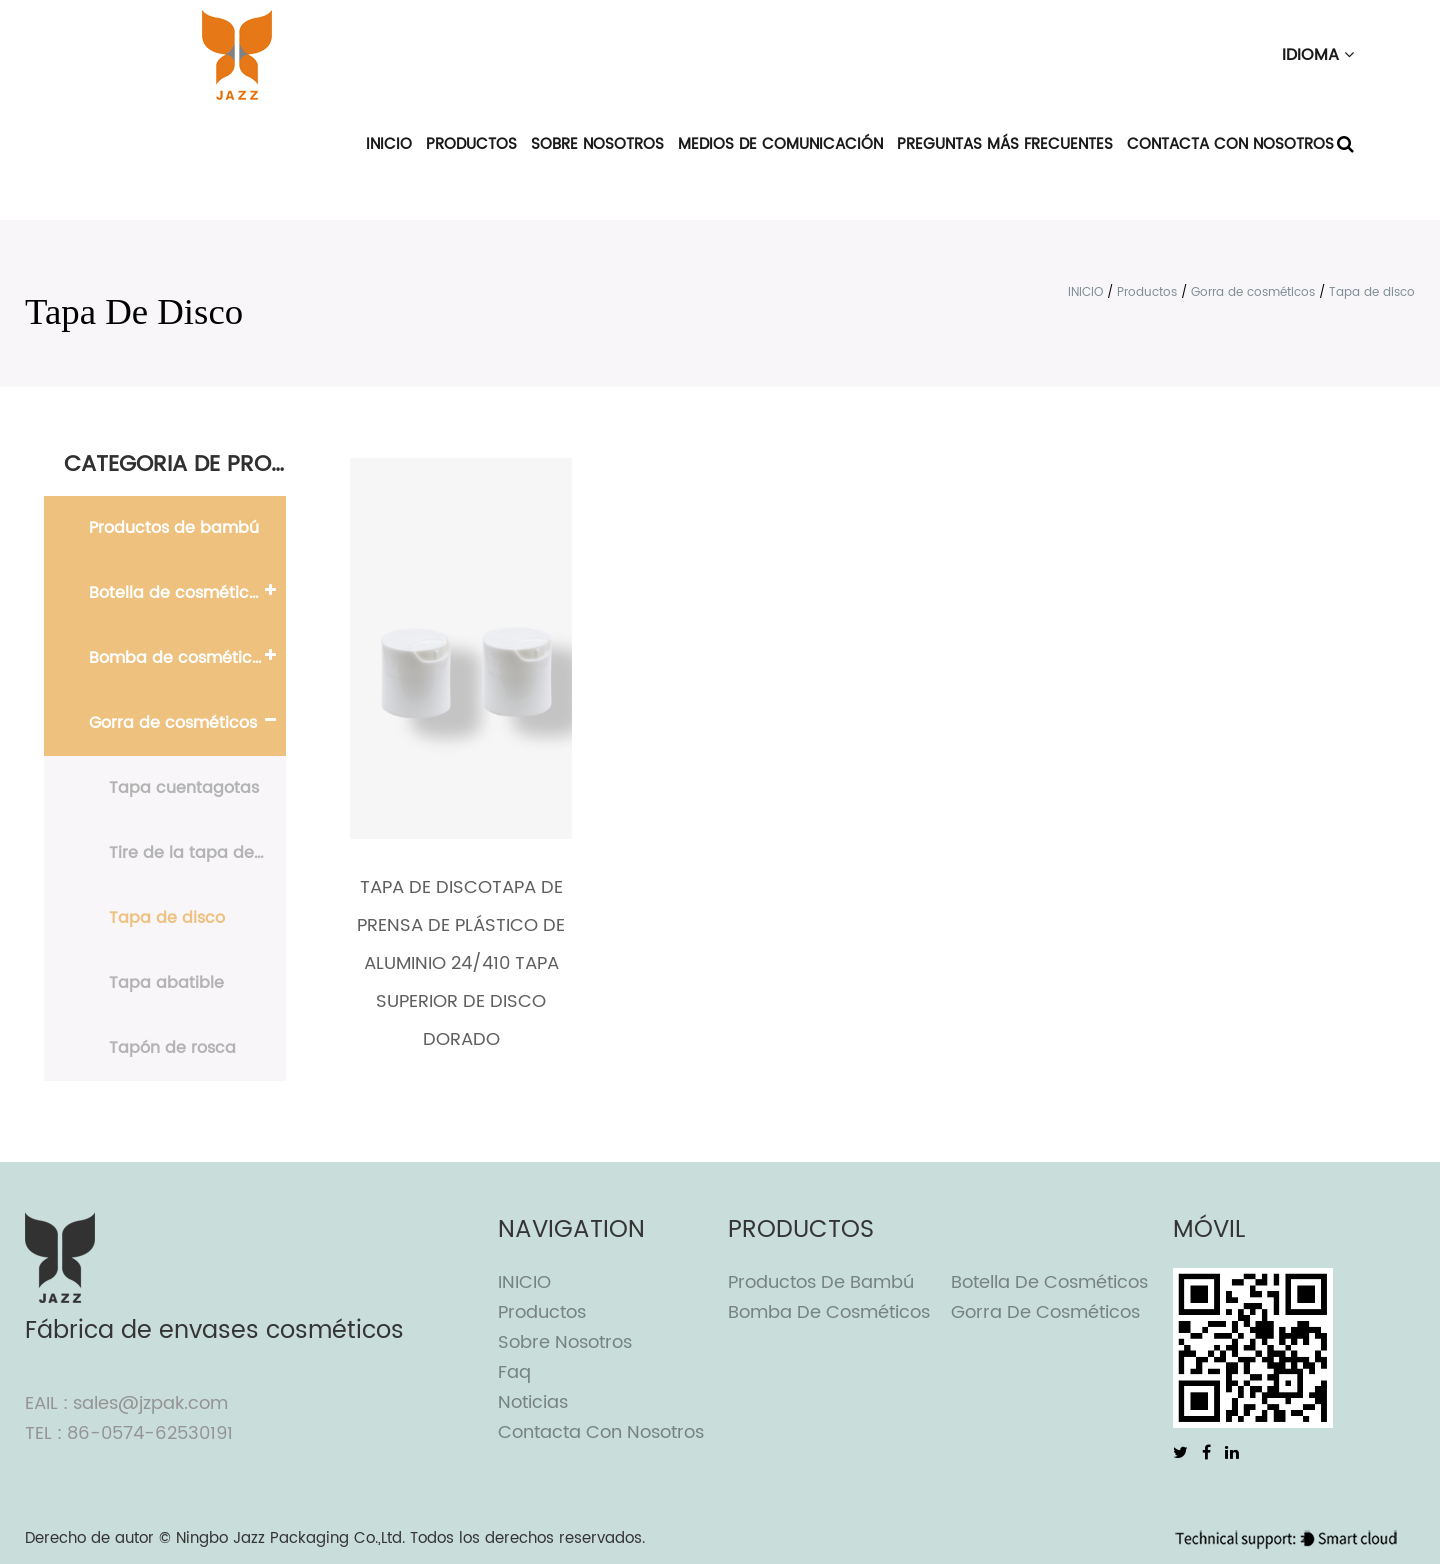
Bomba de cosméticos (179, 658)
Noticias (533, 1402)
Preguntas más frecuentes (1005, 144)
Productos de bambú (174, 528)
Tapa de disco (167, 918)
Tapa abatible (166, 983)
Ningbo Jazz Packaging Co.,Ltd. (290, 1538)
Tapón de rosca (172, 1048)
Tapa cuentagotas (184, 788)
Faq (514, 1372)
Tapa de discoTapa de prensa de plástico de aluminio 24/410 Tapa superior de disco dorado (461, 963)
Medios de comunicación (780, 144)
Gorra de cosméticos (1253, 292)
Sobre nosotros (597, 144)
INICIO (389, 144)
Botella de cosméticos (178, 593)
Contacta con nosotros (1230, 144)
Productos (471, 144)
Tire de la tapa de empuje (197, 853)
